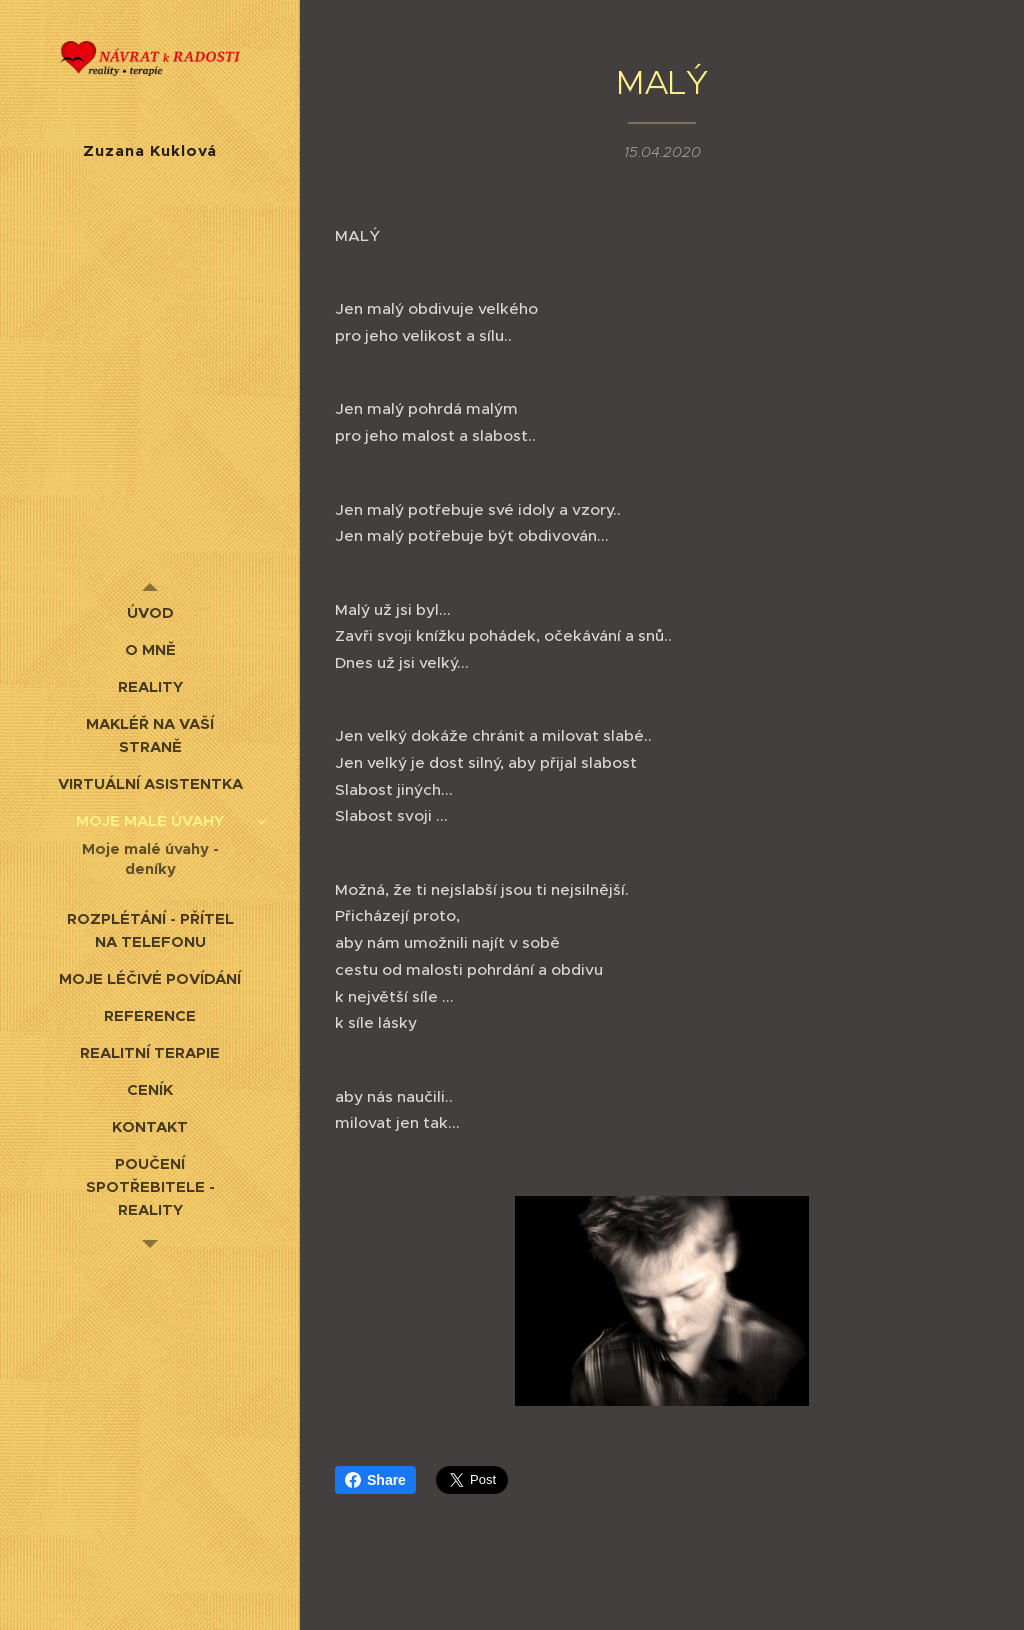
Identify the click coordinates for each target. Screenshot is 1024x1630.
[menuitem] (150, 612)
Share (375, 1480)
